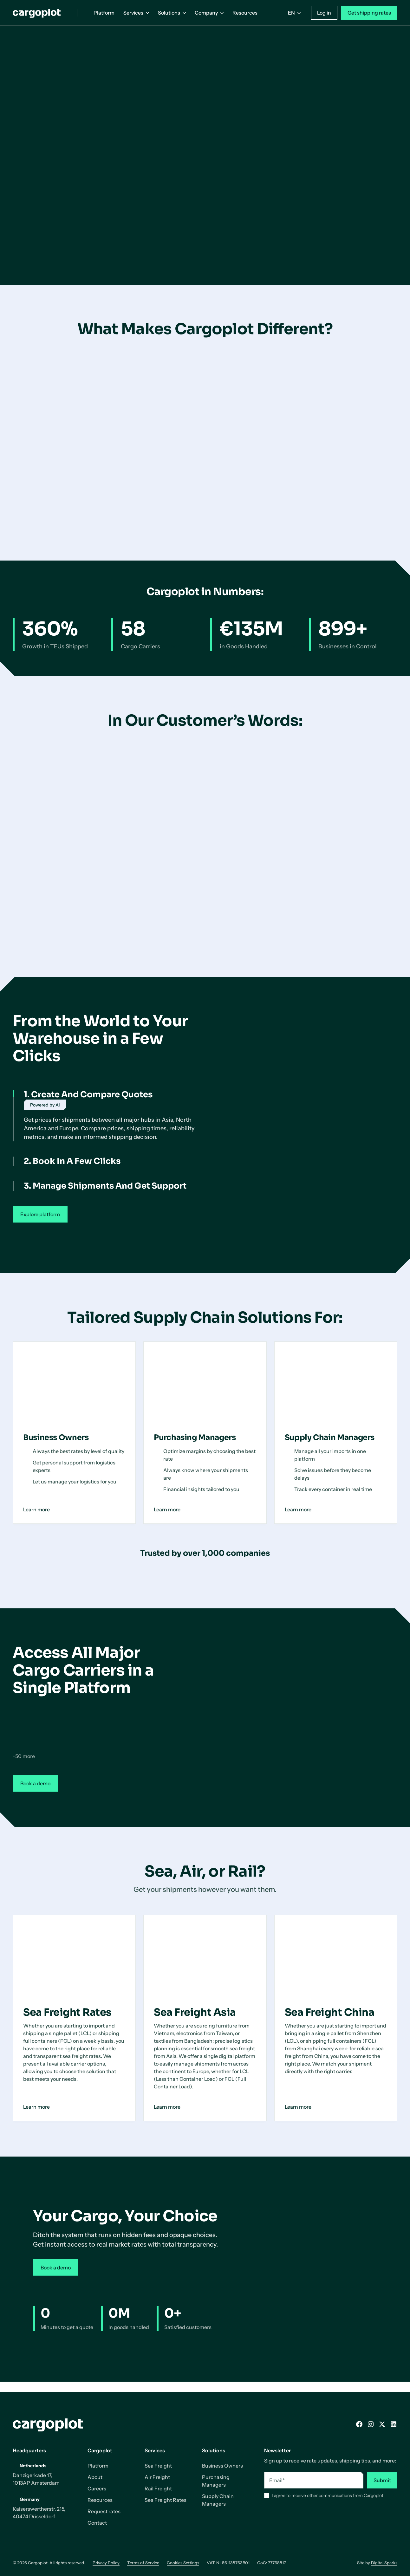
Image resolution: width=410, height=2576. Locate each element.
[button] (136, 12)
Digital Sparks (384, 2562)
